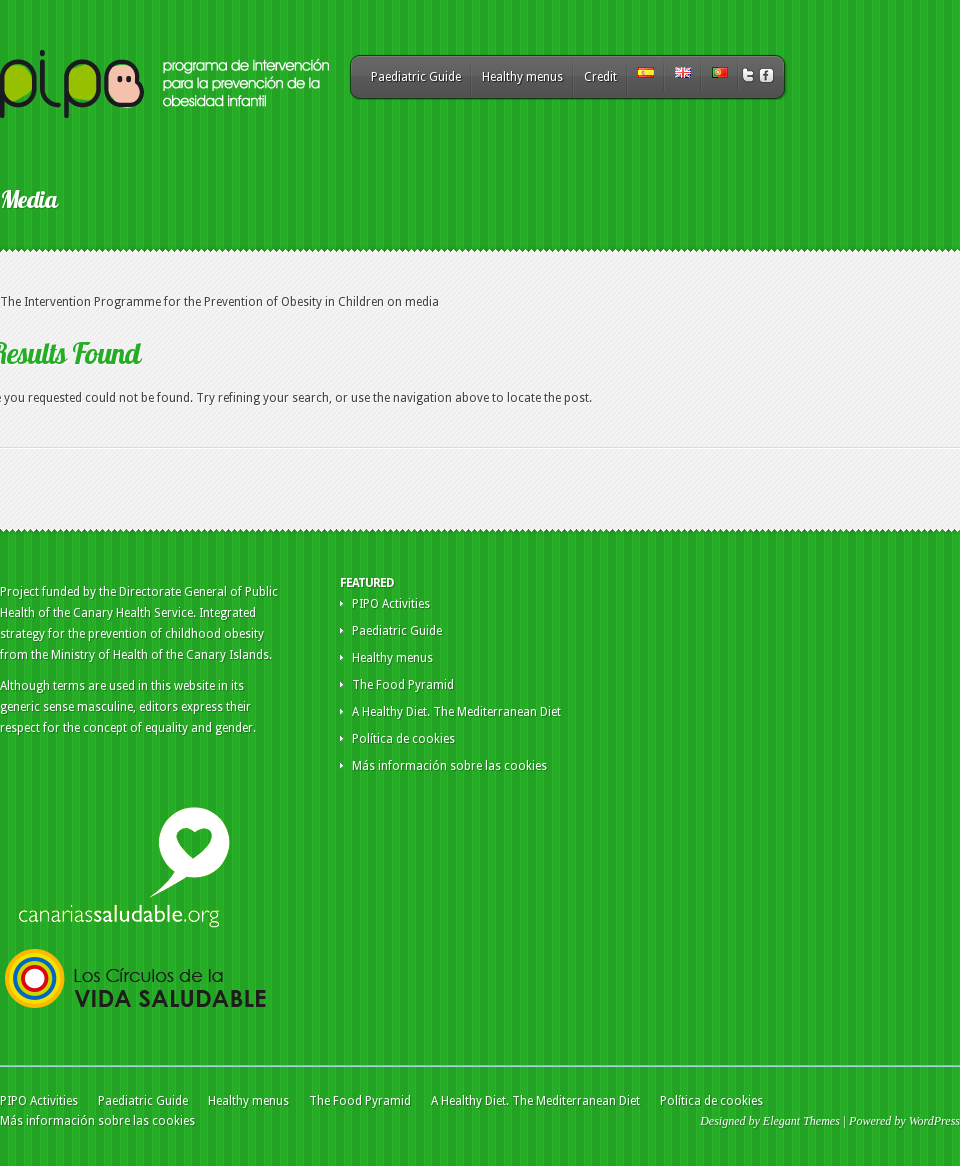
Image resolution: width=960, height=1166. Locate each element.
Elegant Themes (801, 1121)
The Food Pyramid (403, 685)
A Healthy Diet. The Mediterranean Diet (456, 712)
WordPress (934, 1121)
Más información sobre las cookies (449, 766)
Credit (600, 77)
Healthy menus (522, 77)
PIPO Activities (391, 604)
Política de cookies (403, 739)
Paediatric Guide (416, 77)
